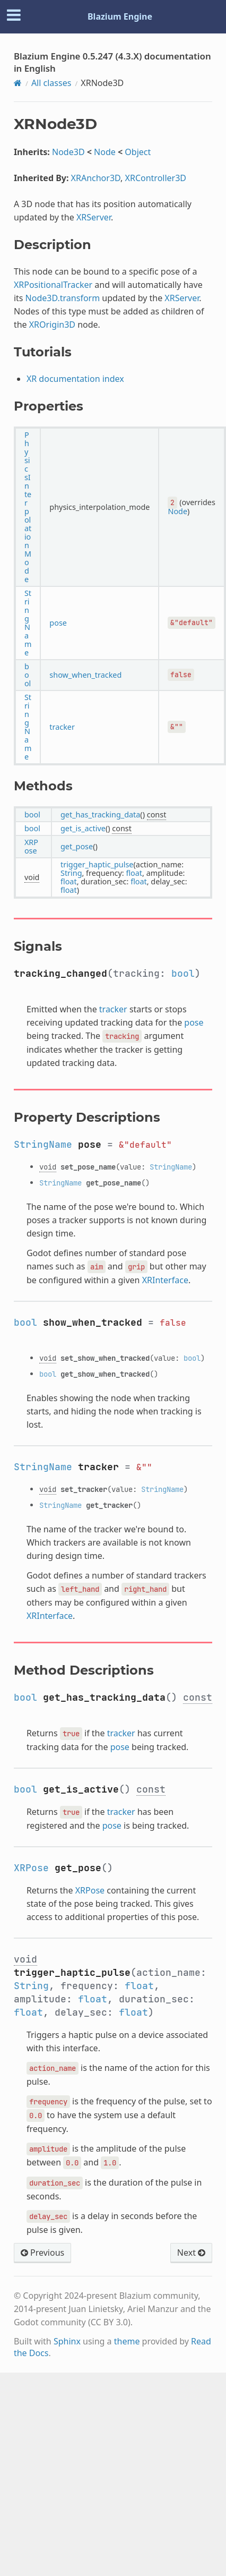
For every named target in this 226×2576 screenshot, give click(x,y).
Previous (42, 2252)
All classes (51, 83)
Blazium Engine (120, 16)
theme (127, 2341)
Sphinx (67, 2341)
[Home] (18, 83)
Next (191, 2252)
